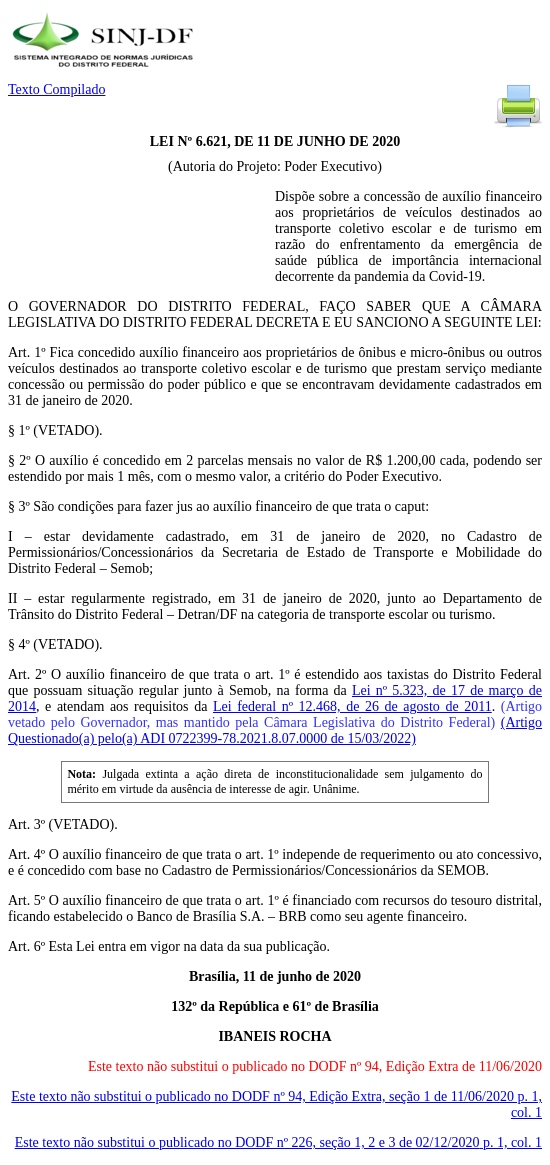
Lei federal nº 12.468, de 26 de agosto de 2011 (352, 706)
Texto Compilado (56, 89)
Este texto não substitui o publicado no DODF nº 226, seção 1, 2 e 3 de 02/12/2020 (278, 1142)
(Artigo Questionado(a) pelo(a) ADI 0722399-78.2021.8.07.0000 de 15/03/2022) (275, 730)
